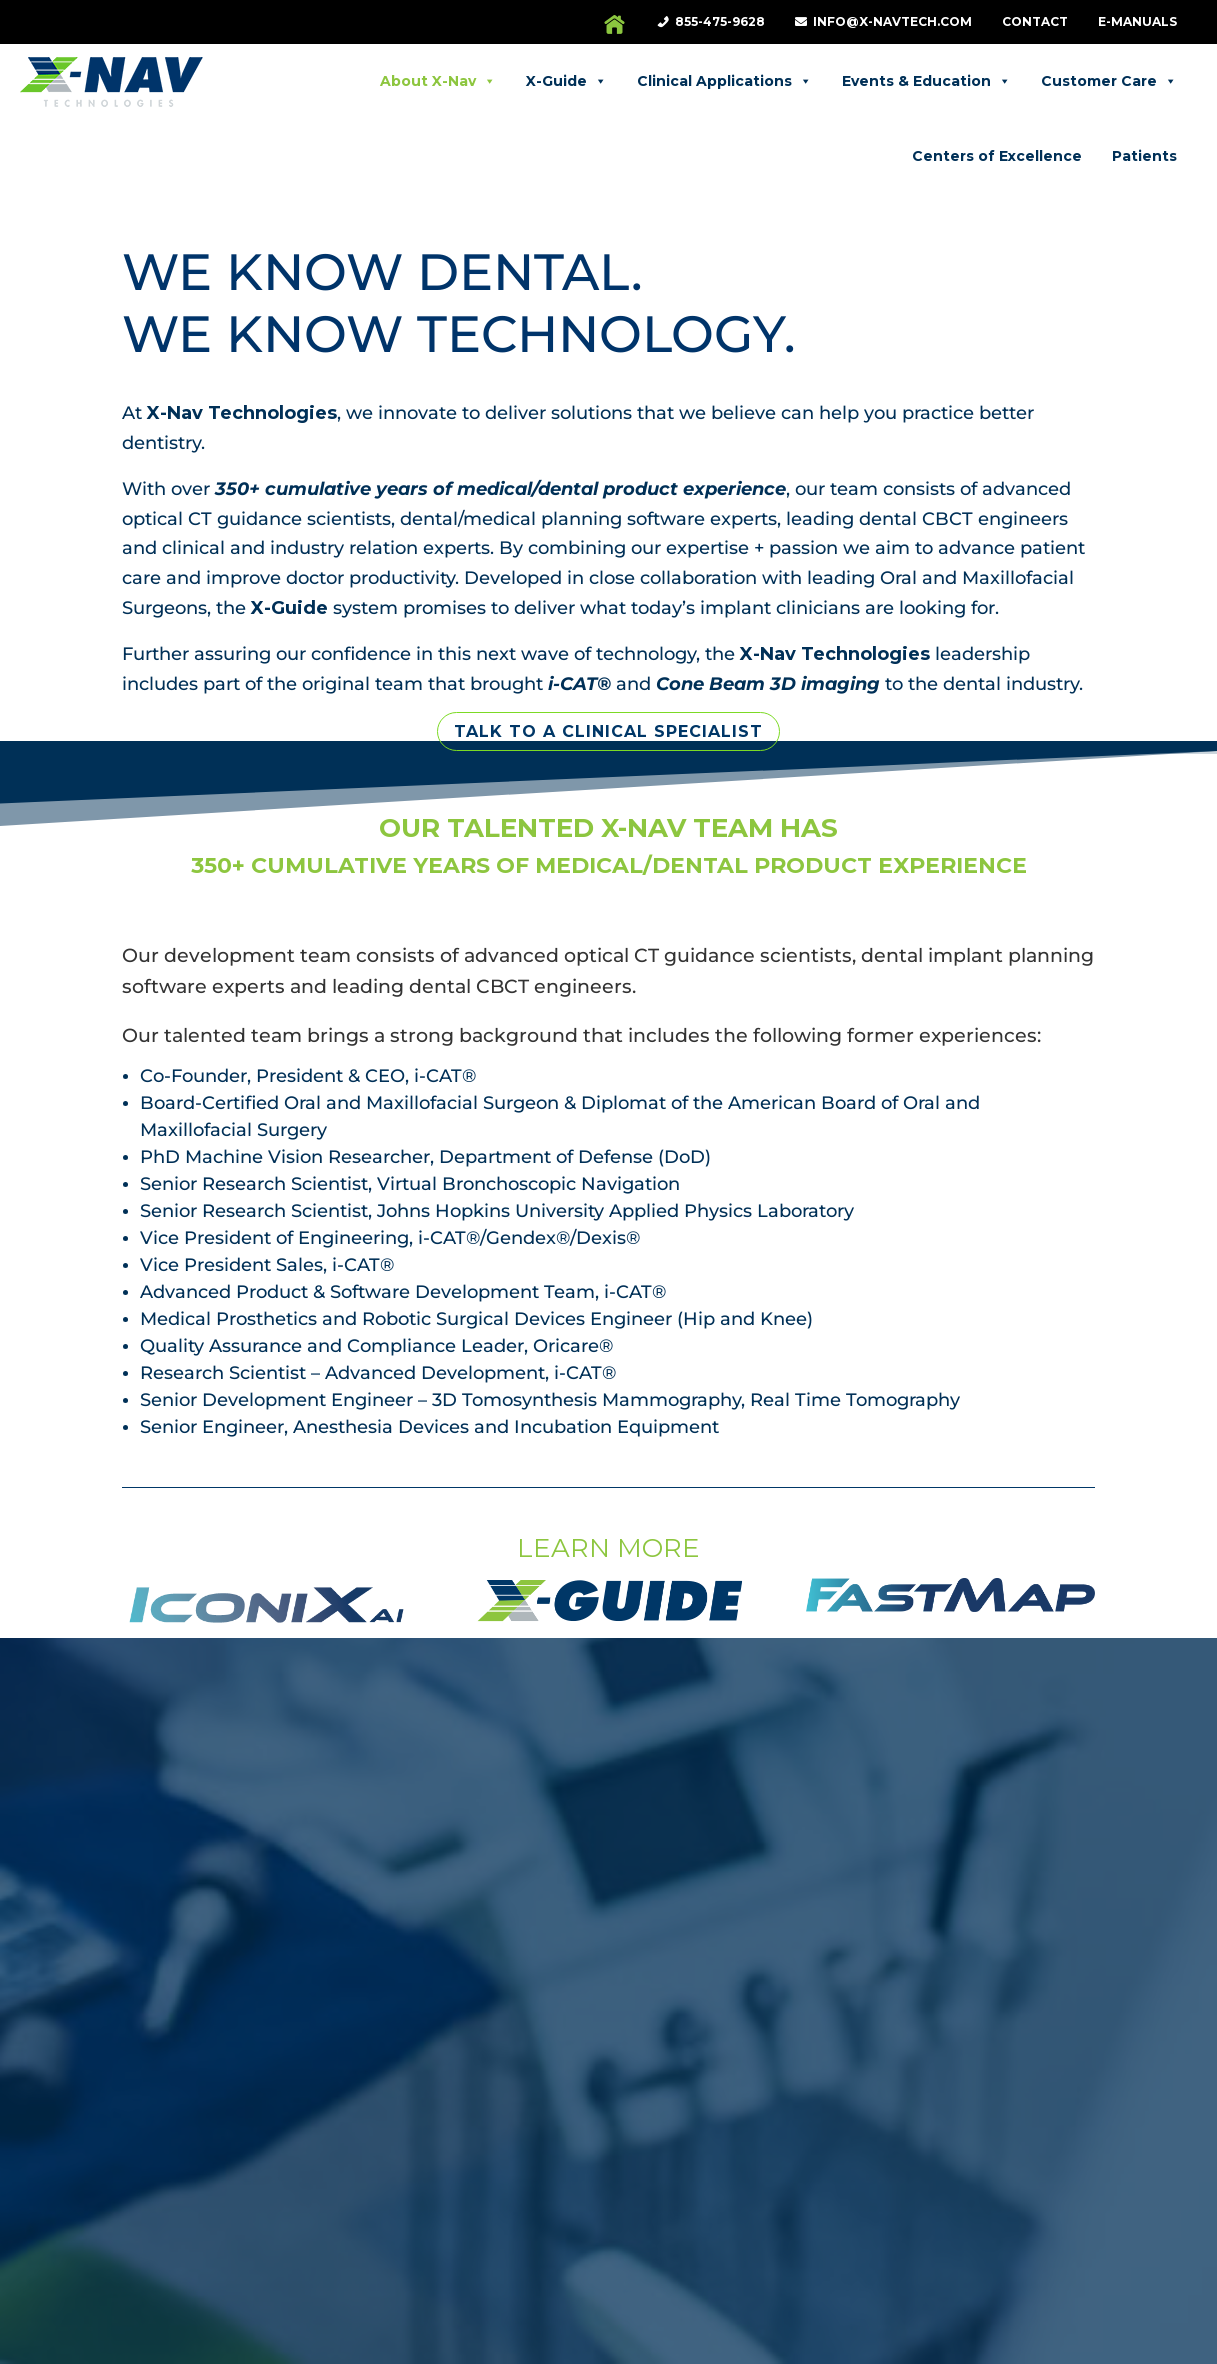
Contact (1035, 21)
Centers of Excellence (1092, 156)
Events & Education (831, 81)
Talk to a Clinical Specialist (608, 662)
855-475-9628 (720, 21)
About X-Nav (343, 81)
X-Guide (471, 81)
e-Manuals (1137, 21)
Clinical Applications (629, 81)
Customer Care (1014, 81)
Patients (1144, 81)
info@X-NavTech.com (892, 21)
